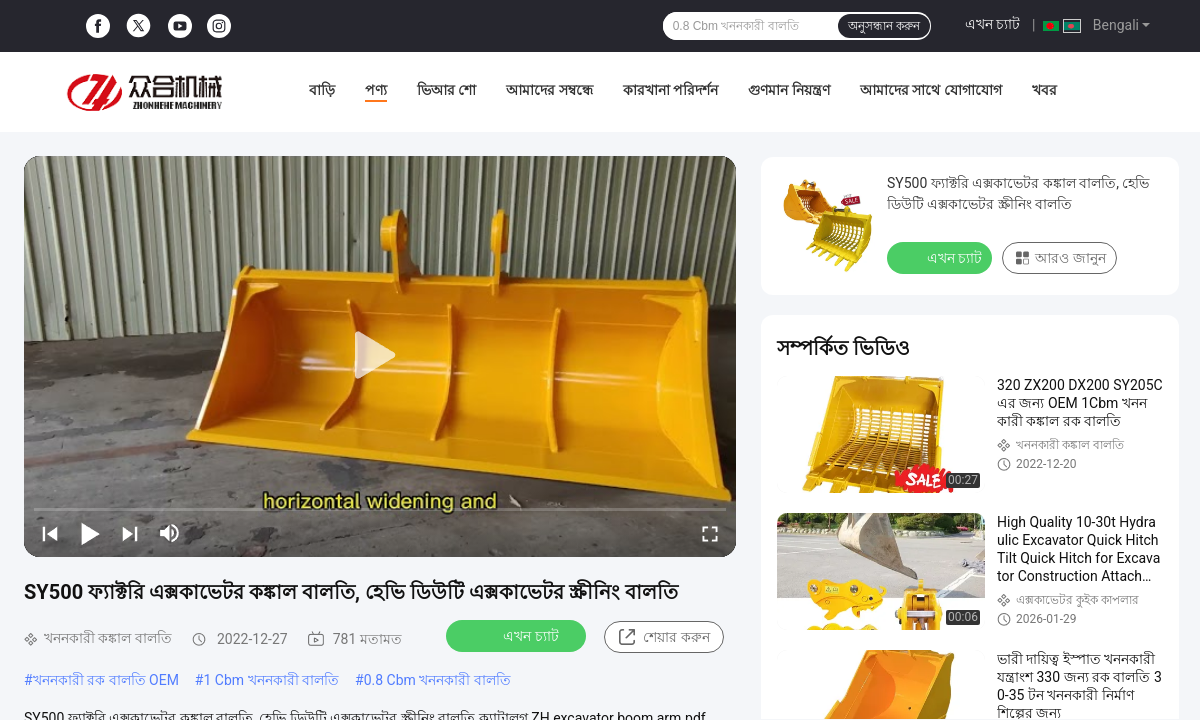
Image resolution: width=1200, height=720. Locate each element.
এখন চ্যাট (992, 24)
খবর (1044, 90)
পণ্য (376, 90)
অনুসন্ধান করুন (884, 26)
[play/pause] (90, 533)
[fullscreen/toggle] (710, 533)
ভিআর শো (446, 90)
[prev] (50, 533)
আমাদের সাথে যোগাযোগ (931, 90)
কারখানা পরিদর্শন (670, 90)
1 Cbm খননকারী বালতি (271, 680)
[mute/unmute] (170, 533)
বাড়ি (322, 90)
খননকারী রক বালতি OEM (106, 680)
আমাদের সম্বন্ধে (549, 90)
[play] (380, 356)
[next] (130, 533)
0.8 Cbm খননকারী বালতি (437, 680)
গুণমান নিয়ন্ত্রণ (788, 90)
